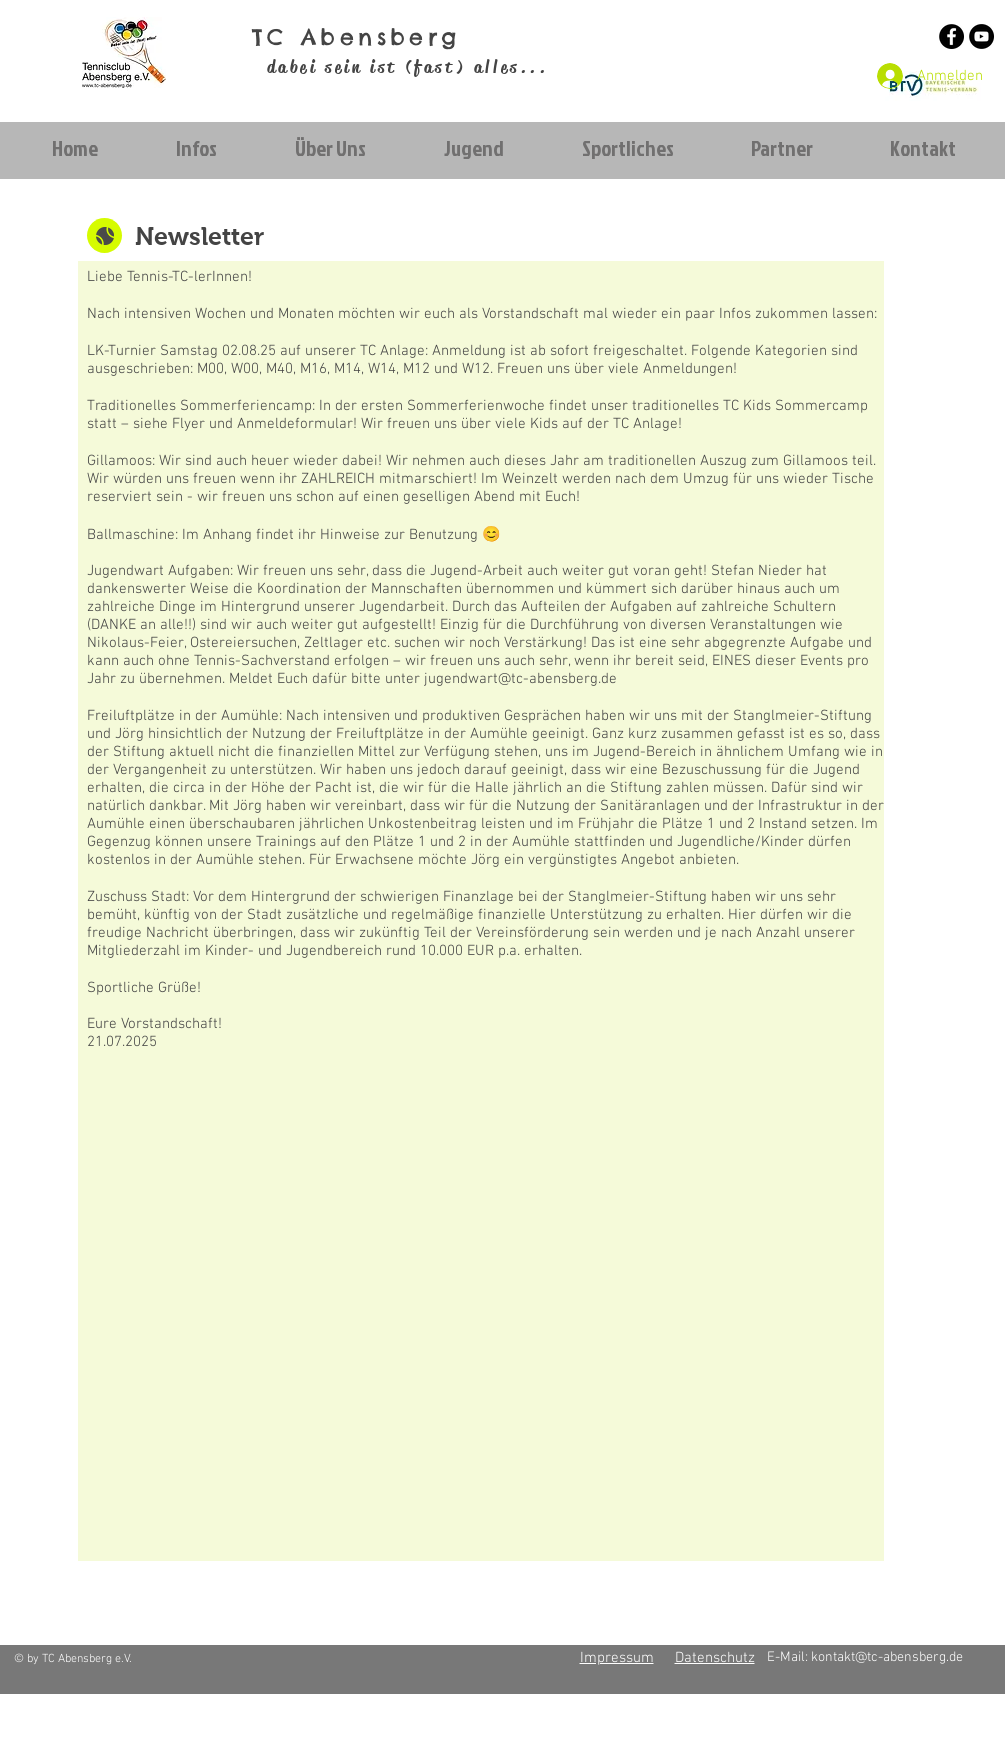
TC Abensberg (356, 37)
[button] (196, 148)
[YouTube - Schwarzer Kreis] (981, 36)
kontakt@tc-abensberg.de (887, 1657)
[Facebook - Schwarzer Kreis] (951, 36)
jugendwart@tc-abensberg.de (520, 679)
